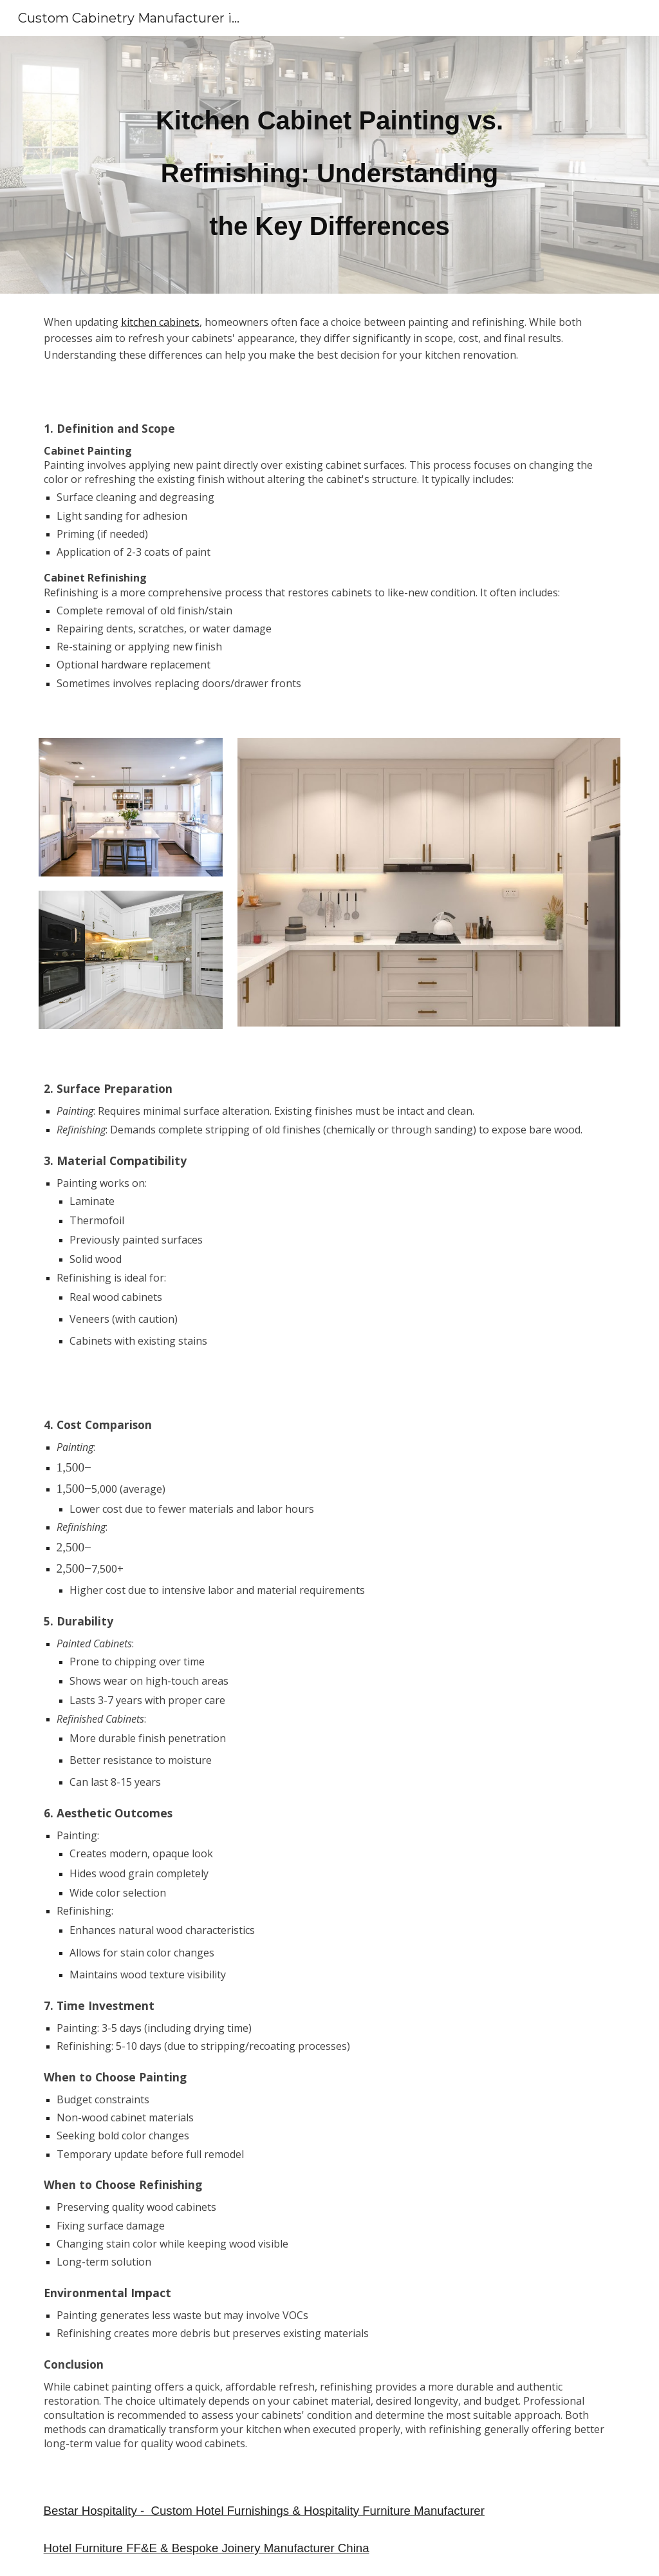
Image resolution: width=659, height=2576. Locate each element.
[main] (329, 165)
